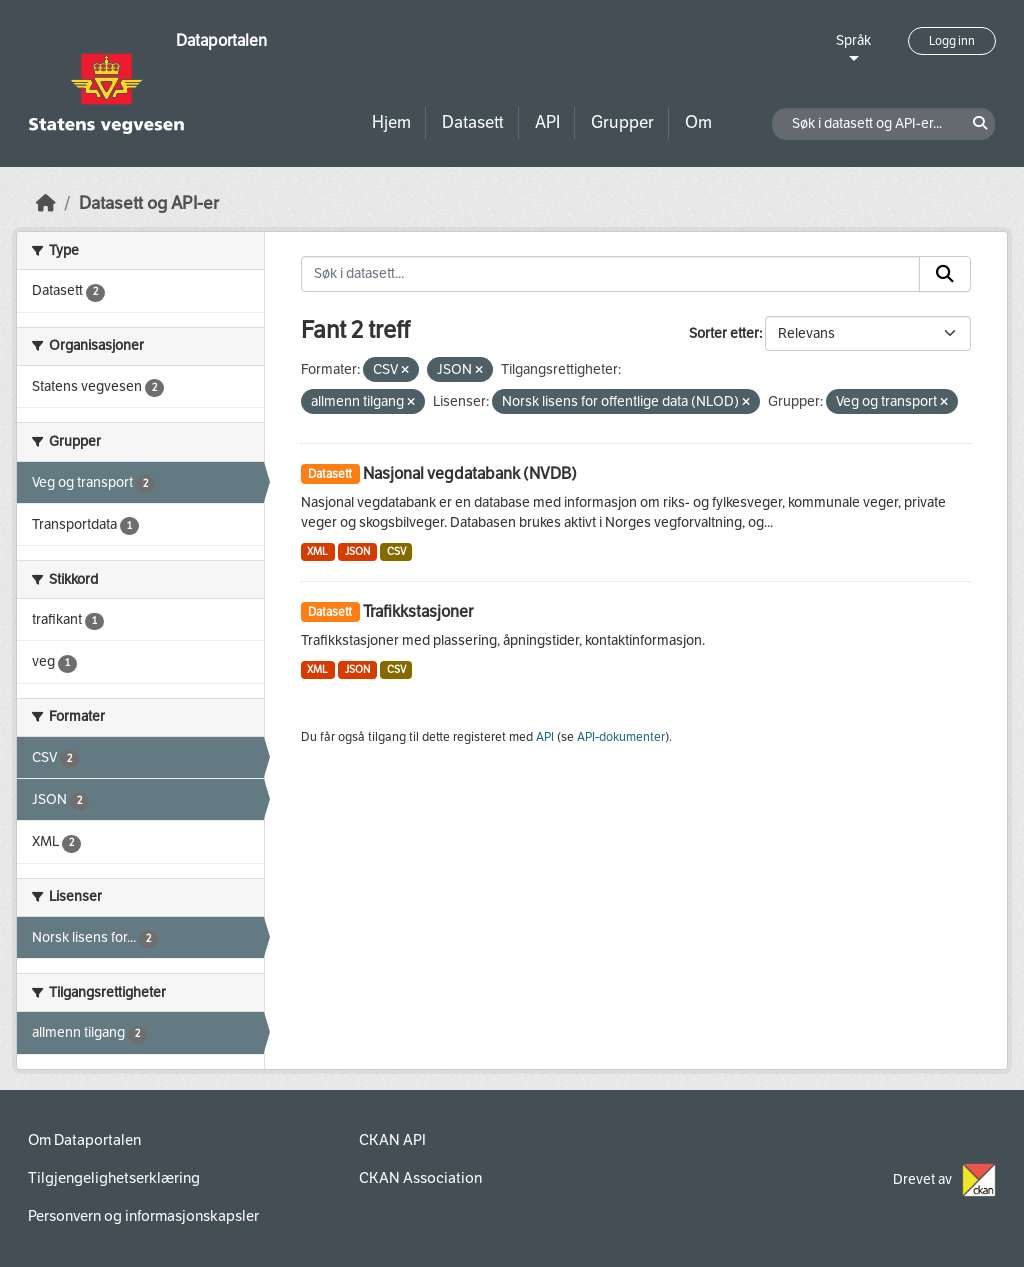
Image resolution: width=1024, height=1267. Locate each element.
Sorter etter (724, 333)
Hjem (391, 122)
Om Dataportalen (84, 1140)
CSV (396, 551)
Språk (853, 40)
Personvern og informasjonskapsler (143, 1216)
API (547, 122)
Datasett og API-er (149, 203)
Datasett (473, 122)
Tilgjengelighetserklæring (114, 1178)
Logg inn (952, 41)
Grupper (622, 122)
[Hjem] (46, 203)
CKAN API (392, 1140)
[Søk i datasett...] (611, 274)
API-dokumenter (621, 737)
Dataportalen (221, 40)
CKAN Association (420, 1178)
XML (317, 551)
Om (698, 122)
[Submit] (945, 274)
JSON (357, 551)
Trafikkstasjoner (418, 611)
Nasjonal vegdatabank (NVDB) (470, 473)
